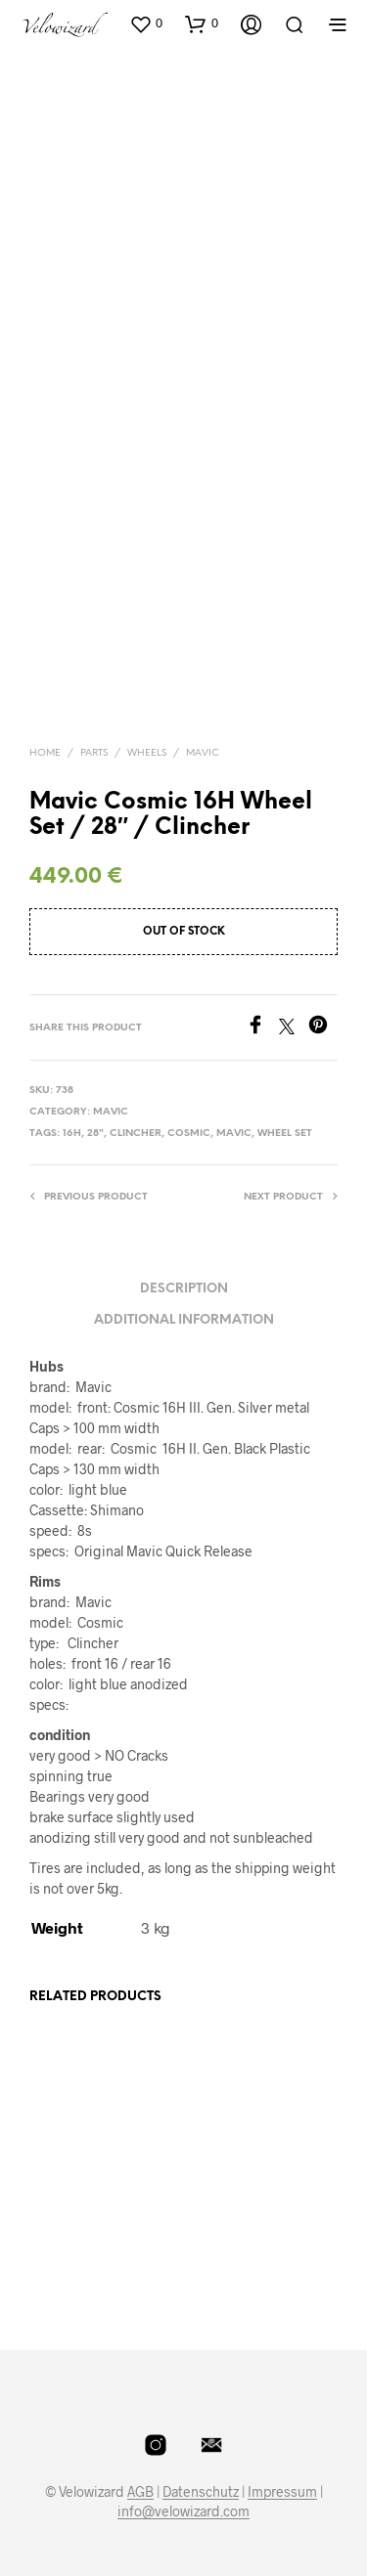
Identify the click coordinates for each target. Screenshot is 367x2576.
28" (95, 1133)
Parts (94, 753)
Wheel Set (284, 1133)
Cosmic (188, 1133)
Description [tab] (184, 1289)
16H (72, 1133)
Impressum (282, 2492)
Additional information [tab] (184, 1320)
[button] (145, 23)
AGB (140, 2492)
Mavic (202, 753)
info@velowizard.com (183, 2511)
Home (45, 753)
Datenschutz (200, 2492)
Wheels (146, 753)
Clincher (135, 1133)
